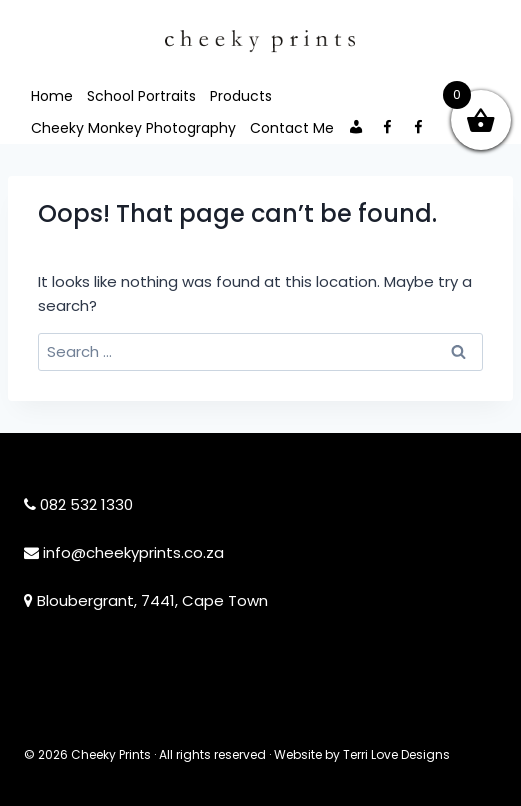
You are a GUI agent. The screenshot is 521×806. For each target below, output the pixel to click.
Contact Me (292, 128)
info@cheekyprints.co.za (133, 552)
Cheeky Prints (111, 754)
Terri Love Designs (396, 754)
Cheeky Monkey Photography (133, 128)
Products (241, 96)
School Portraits (141, 96)
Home (52, 96)
